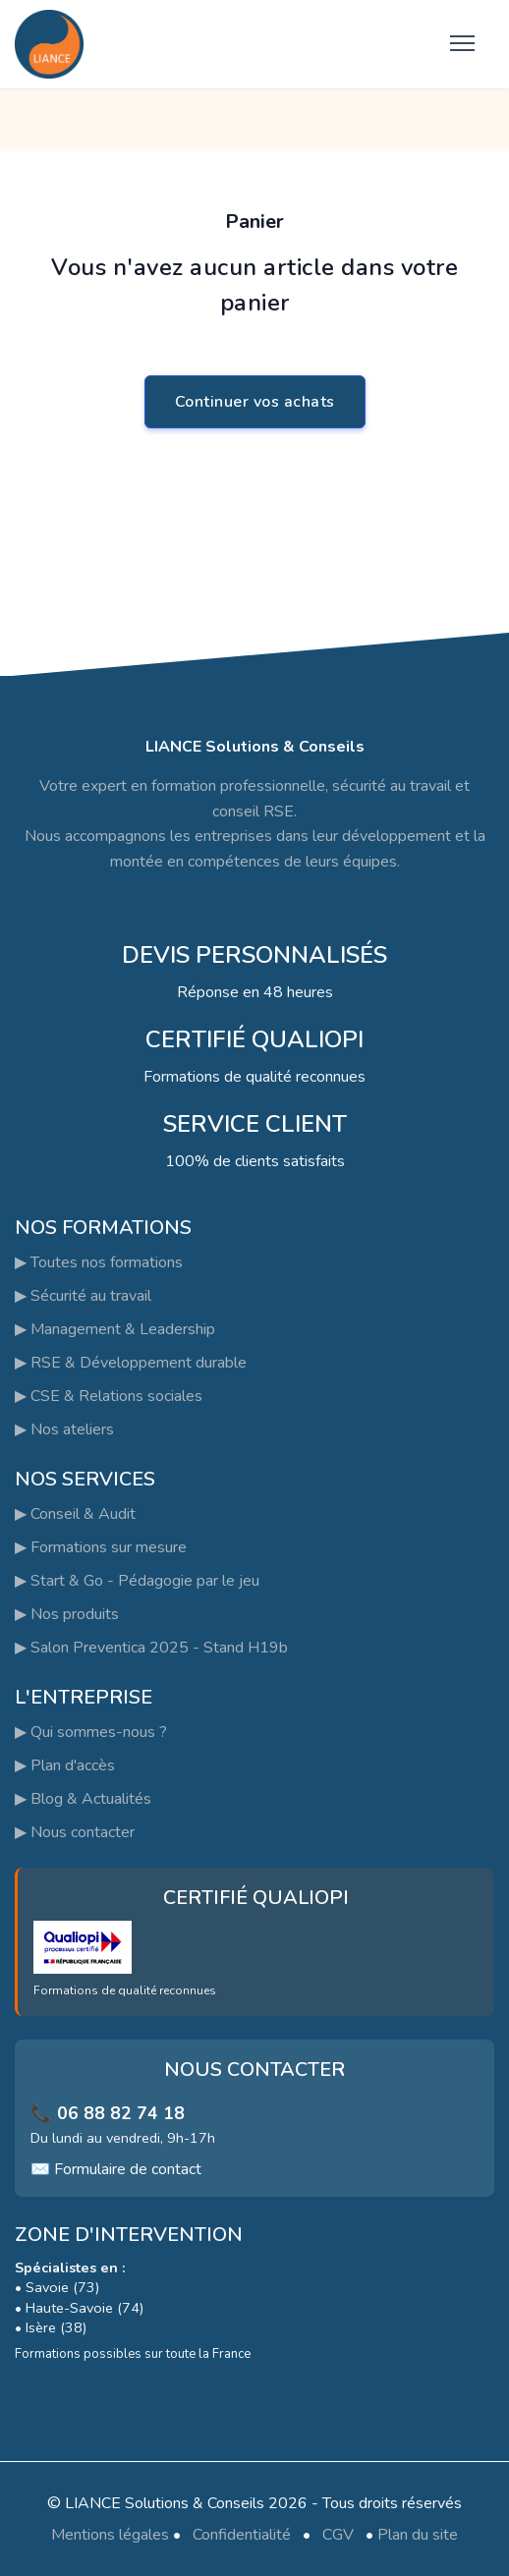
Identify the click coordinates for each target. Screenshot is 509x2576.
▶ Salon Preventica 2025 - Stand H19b (151, 1647)
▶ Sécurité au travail (83, 1296)
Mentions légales (110, 2535)
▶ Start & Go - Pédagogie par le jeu (137, 1581)
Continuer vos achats (255, 402)
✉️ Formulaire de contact (115, 2169)
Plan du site (417, 2535)
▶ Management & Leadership (115, 1329)
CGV (338, 2535)
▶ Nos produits (67, 1614)
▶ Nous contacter (75, 1832)
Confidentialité (242, 2535)
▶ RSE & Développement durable (131, 1362)
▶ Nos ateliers (64, 1429)
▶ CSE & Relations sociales (108, 1396)
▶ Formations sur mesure (101, 1547)
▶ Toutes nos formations (99, 1262)
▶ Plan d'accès (65, 1765)
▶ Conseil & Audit (75, 1514)
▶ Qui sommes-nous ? (91, 1732)
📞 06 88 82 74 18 (107, 2113)
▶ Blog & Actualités (83, 1799)
